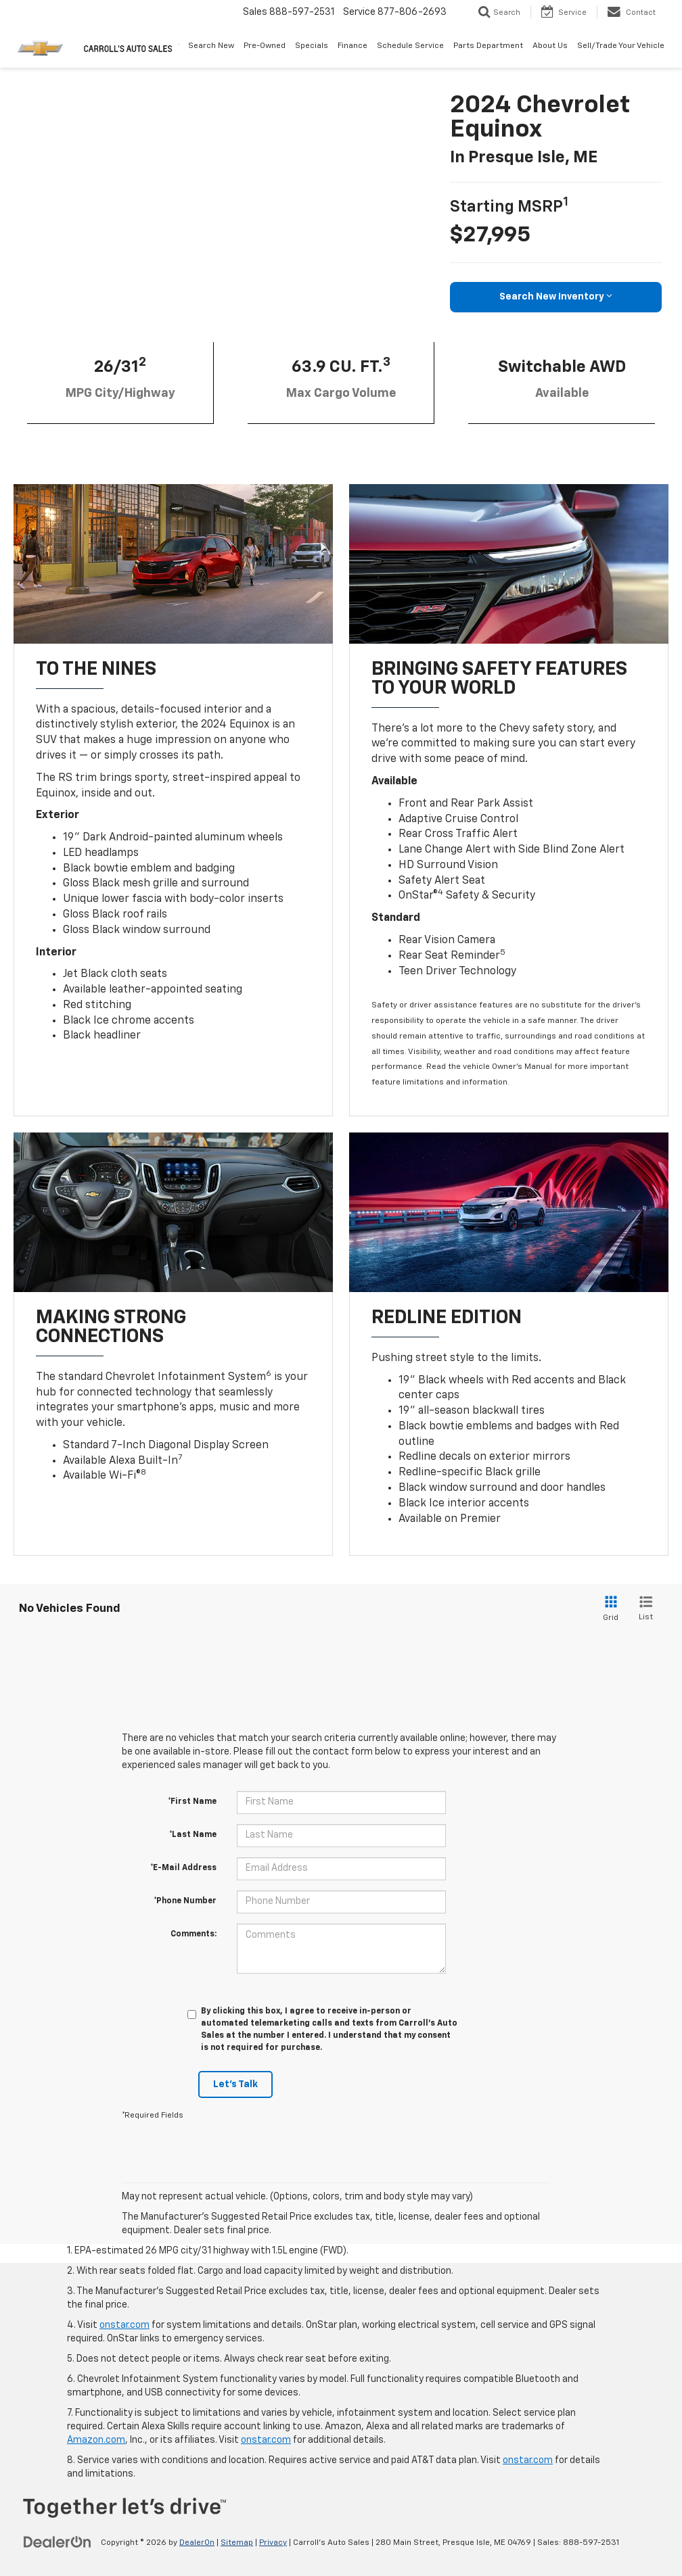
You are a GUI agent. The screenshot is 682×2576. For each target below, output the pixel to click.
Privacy (273, 2543)
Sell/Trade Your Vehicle (620, 46)
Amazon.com (96, 2440)
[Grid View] (608, 1609)
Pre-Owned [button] (265, 46)
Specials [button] (311, 46)
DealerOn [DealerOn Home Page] (196, 2543)
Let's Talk (235, 2084)
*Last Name (193, 1835)
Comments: (193, 1934)
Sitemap (237, 2543)
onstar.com (124, 2325)
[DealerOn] (57, 2542)
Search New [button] (211, 46)
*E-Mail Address (183, 1868)
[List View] (646, 1609)
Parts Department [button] (488, 46)
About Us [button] (550, 46)
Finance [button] (352, 46)
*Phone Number (185, 1901)
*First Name (192, 1802)
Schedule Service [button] (410, 46)
